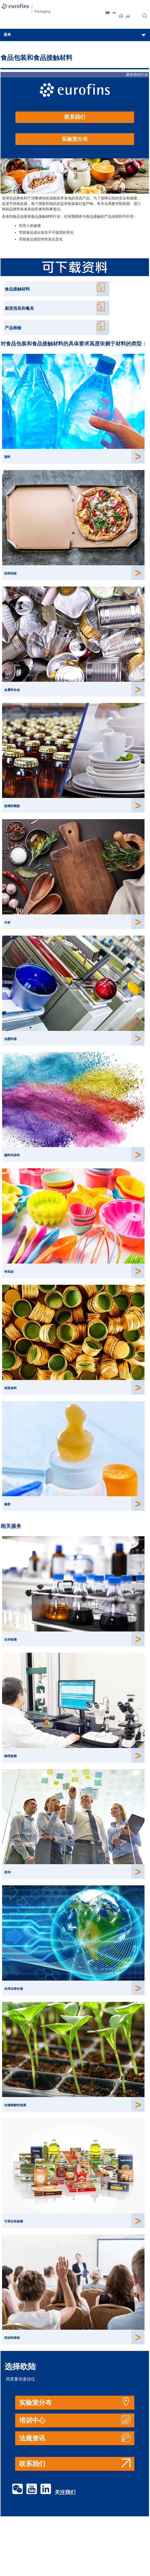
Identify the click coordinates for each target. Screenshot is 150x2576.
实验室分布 (75, 139)
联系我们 (74, 117)
